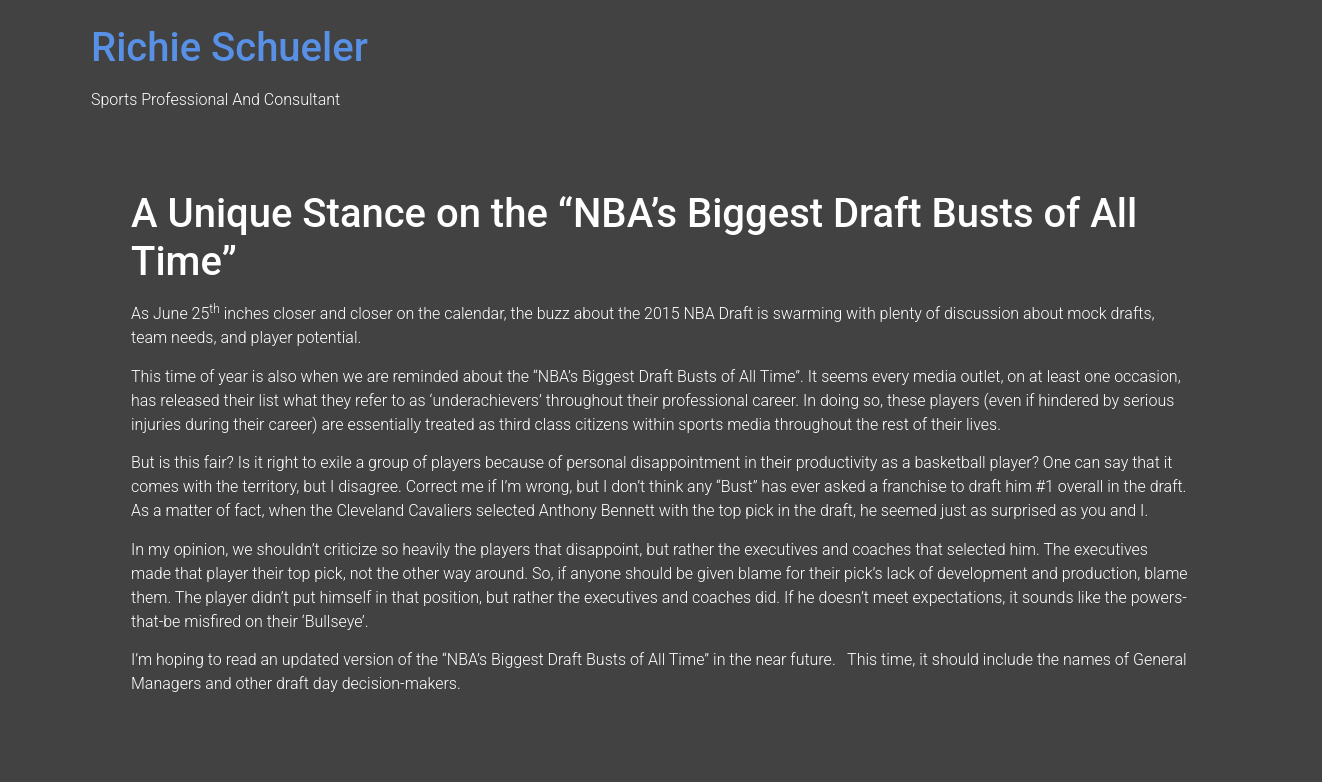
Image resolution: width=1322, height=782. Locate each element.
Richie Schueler (229, 47)
